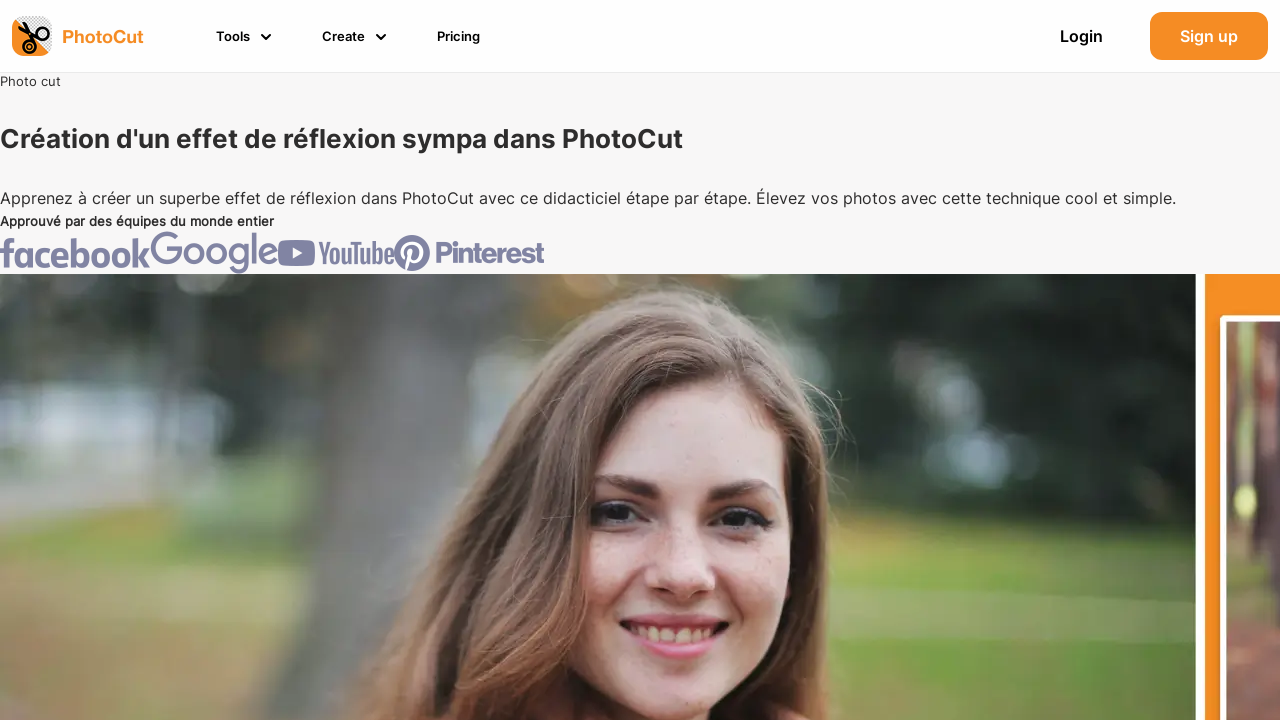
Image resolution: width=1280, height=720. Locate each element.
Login (1081, 36)
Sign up (1209, 36)
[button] (247, 36)
